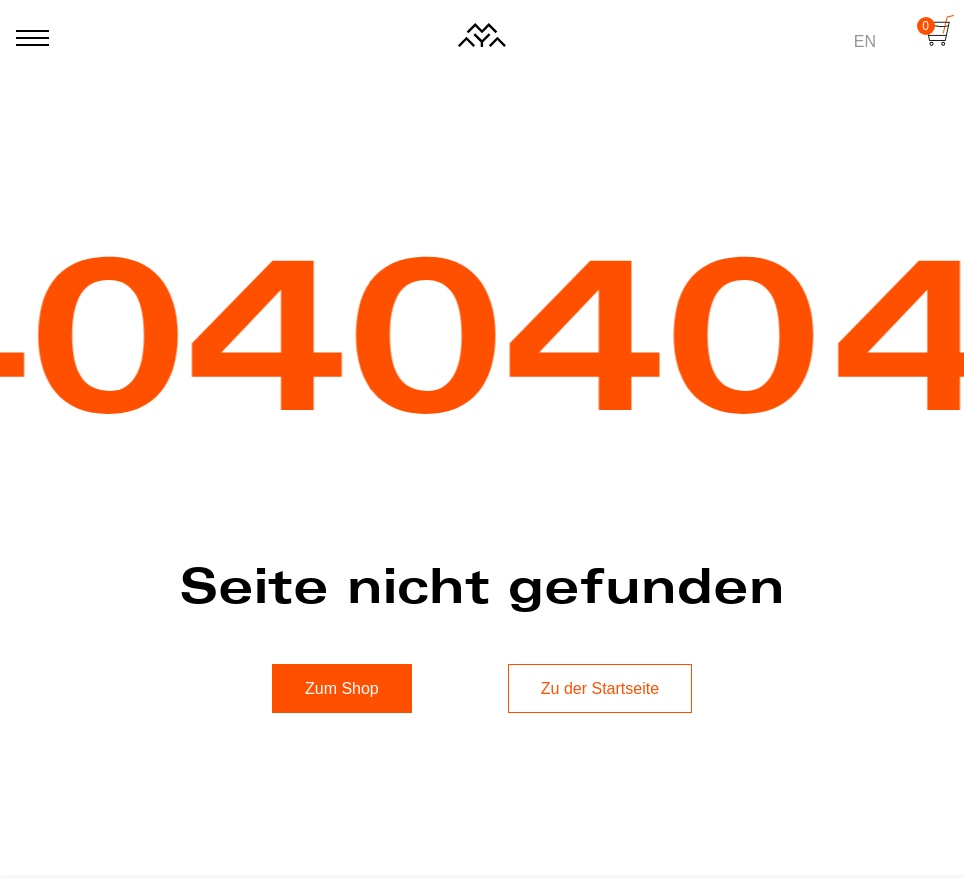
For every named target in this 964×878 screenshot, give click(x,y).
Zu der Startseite (600, 688)
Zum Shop (342, 688)
